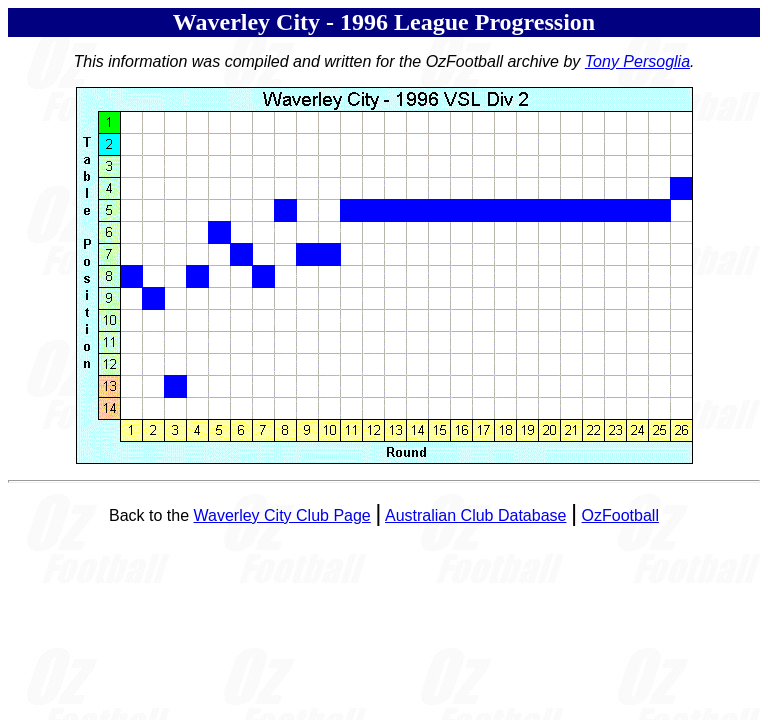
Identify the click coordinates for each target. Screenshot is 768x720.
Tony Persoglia (637, 61)
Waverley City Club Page (282, 515)
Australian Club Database (475, 515)
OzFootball (620, 515)
